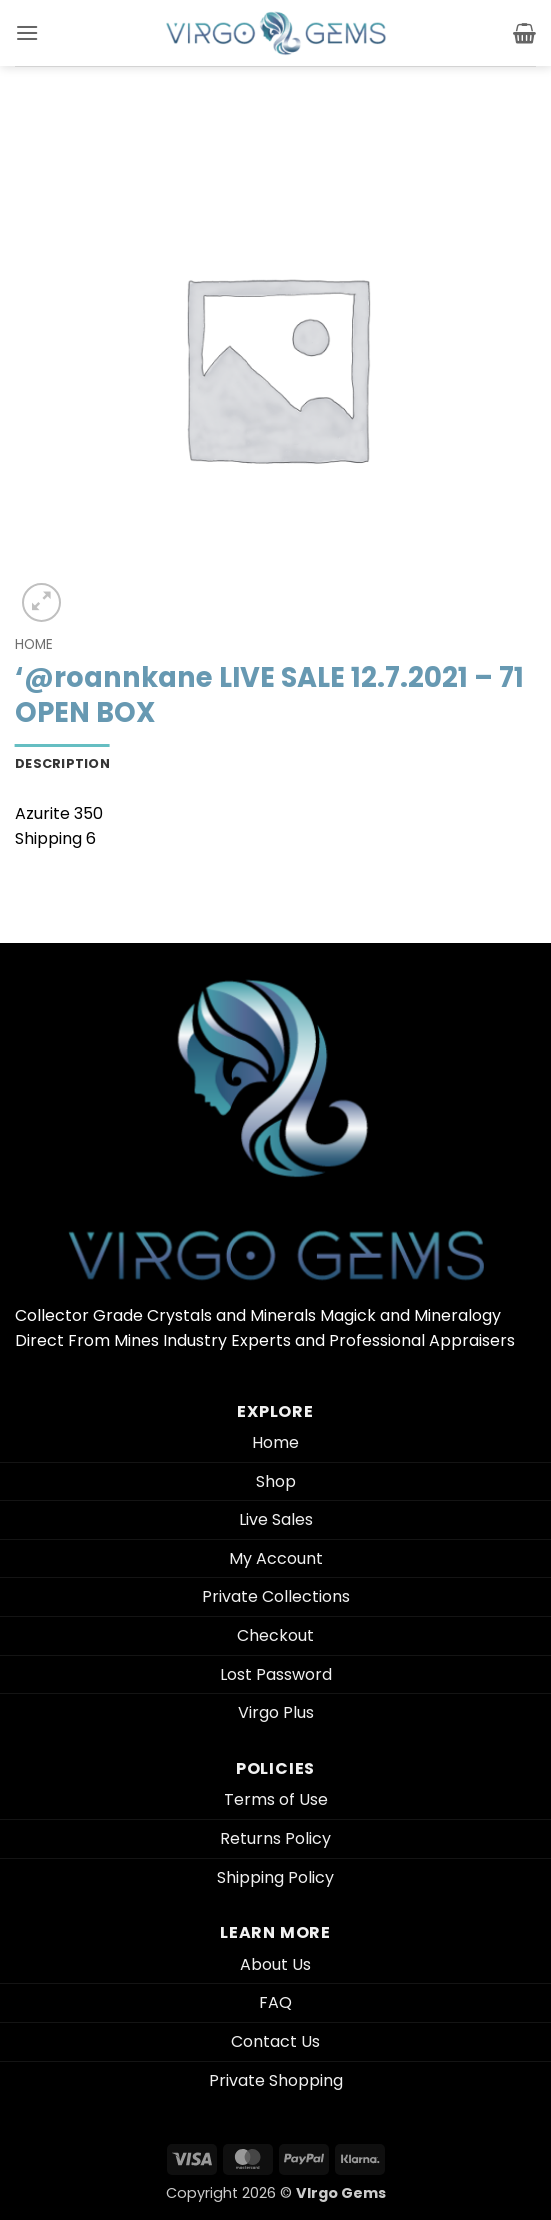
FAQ (275, 2002)
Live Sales (276, 1519)
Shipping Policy (275, 1877)
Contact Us (275, 2041)
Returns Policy (275, 1838)
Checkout (275, 1635)
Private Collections (276, 1596)
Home (34, 644)
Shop (276, 1481)
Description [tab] (62, 763)
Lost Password (276, 1674)
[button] (27, 32)
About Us (275, 1964)
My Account (276, 1558)
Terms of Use (276, 1799)
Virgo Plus (276, 1712)
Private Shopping (276, 2080)
